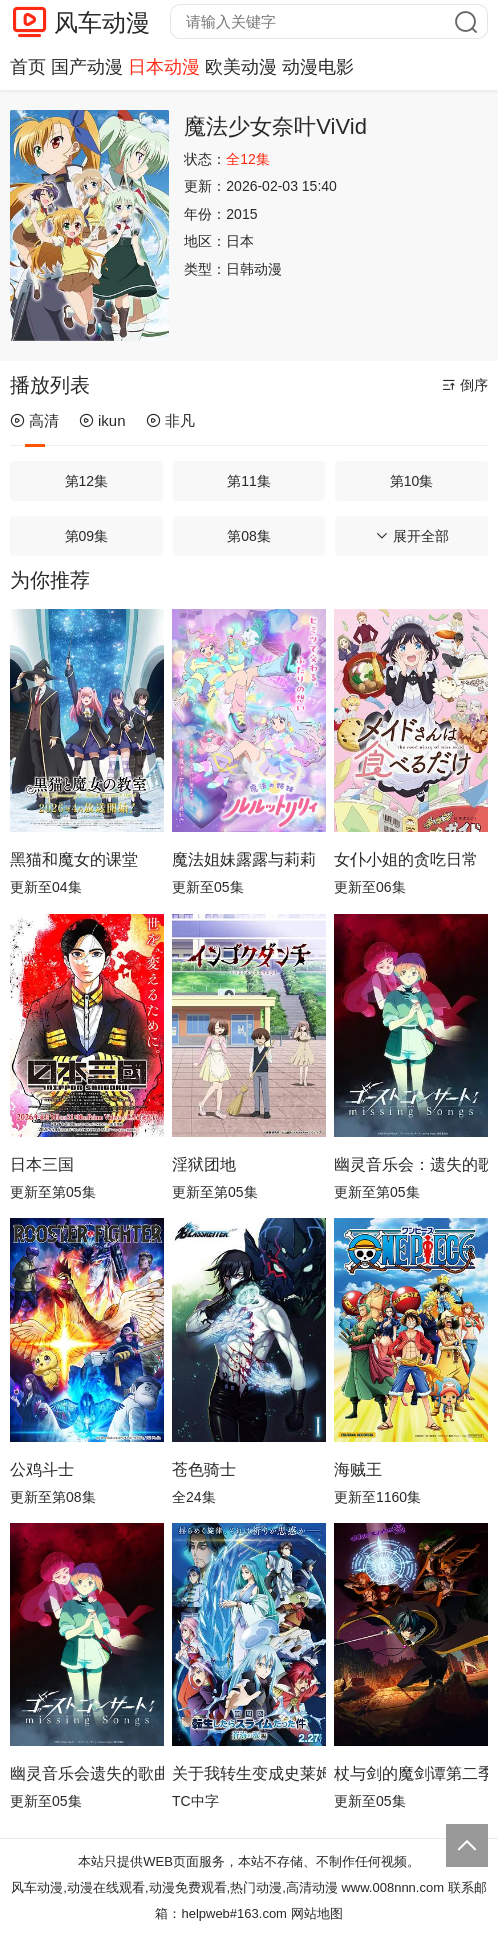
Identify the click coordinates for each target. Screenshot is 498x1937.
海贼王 (358, 1469)
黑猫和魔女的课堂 (74, 859)
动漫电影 (318, 67)
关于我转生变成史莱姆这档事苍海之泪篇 (249, 1773)
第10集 (412, 481)
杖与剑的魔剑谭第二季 (411, 1773)
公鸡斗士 (42, 1469)
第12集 (87, 481)
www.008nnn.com (392, 1887)
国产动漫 (87, 67)
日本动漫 (164, 67)
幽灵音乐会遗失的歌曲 (87, 1773)
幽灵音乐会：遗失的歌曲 (411, 1164)
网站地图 (317, 1913)
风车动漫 (102, 22)
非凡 (170, 420)
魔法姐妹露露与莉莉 (244, 859)
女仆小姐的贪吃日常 (406, 859)
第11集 (249, 481)
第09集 (87, 536)
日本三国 (42, 1164)
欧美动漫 (241, 67)
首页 (28, 67)
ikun (102, 420)
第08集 (249, 536)
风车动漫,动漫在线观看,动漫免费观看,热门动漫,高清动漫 (174, 1887)
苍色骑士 (204, 1469)
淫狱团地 (204, 1164)
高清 (34, 420)
